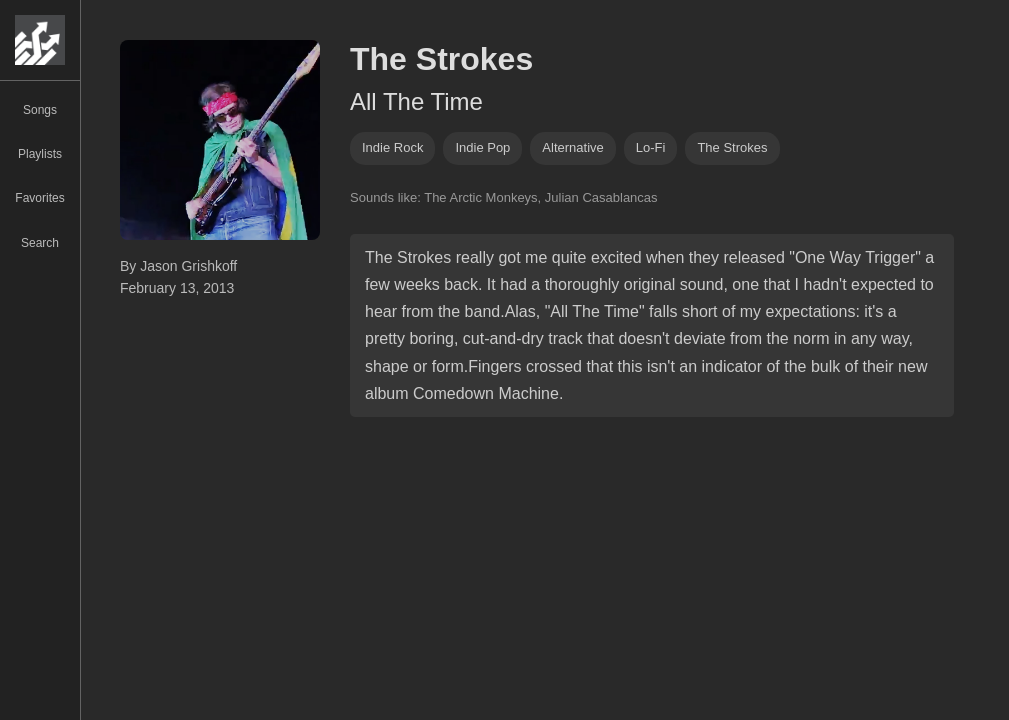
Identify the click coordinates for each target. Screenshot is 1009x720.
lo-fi (651, 147)
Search (40, 243)
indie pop (482, 147)
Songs (40, 110)
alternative (572, 147)
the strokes (732, 147)
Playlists (40, 154)
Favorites (39, 198)
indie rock (392, 147)
